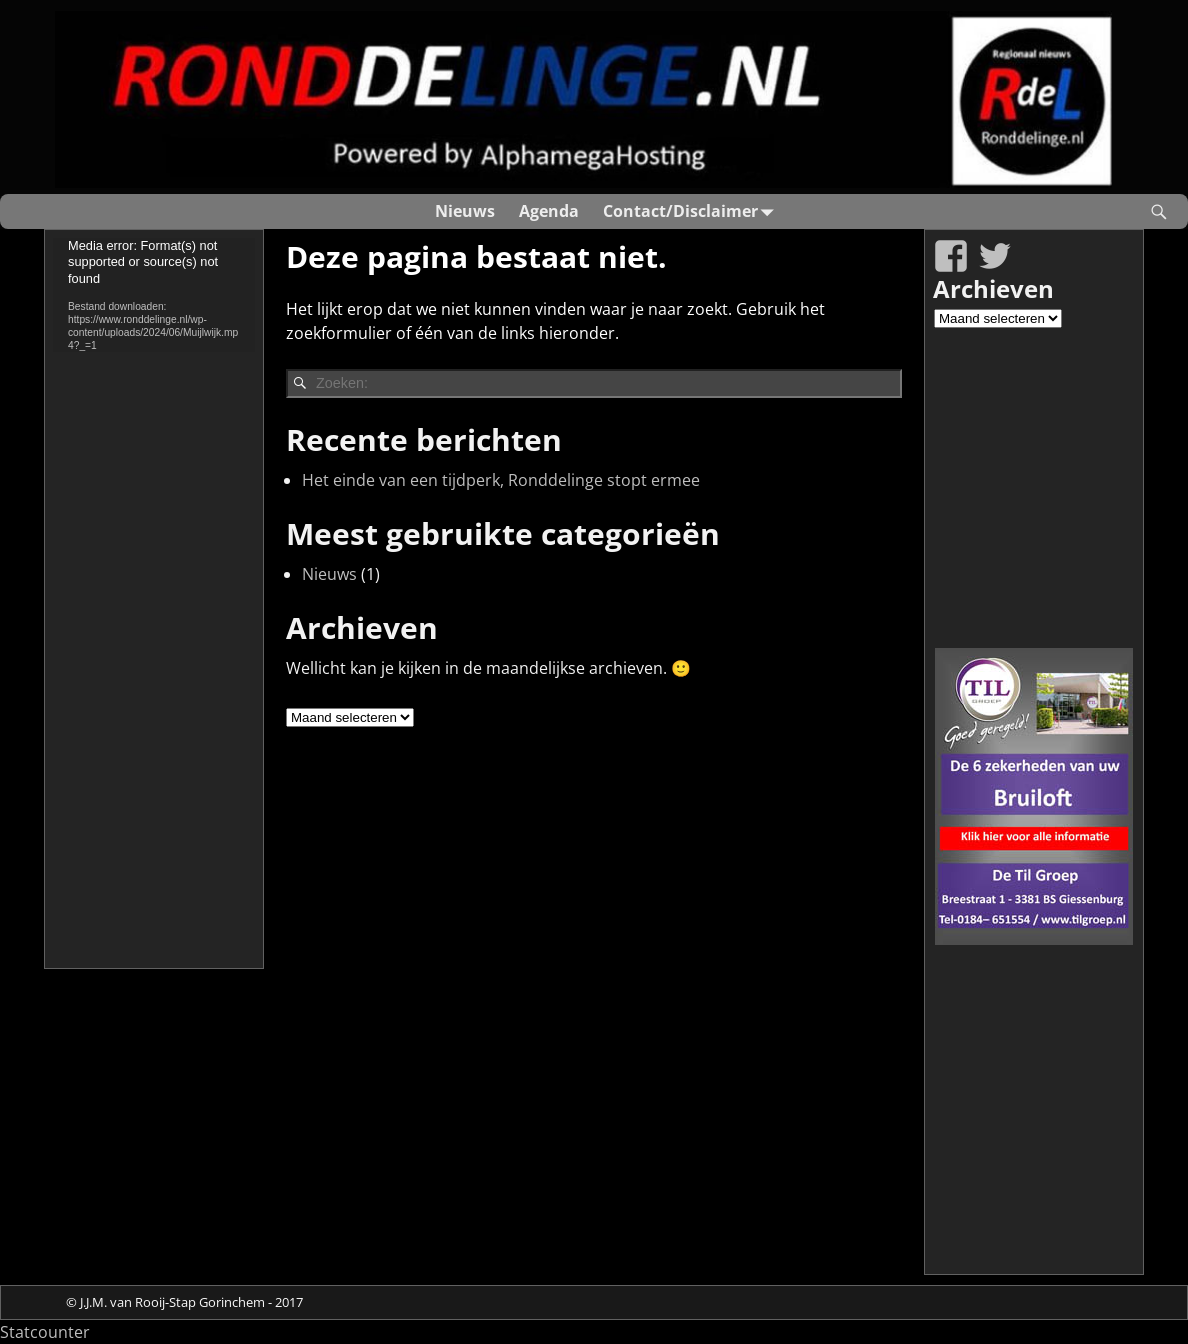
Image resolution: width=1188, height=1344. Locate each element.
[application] (154, 295)
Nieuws (465, 211)
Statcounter (45, 1332)
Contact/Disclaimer (692, 211)
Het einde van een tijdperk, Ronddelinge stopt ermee (501, 480)
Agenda (549, 211)
